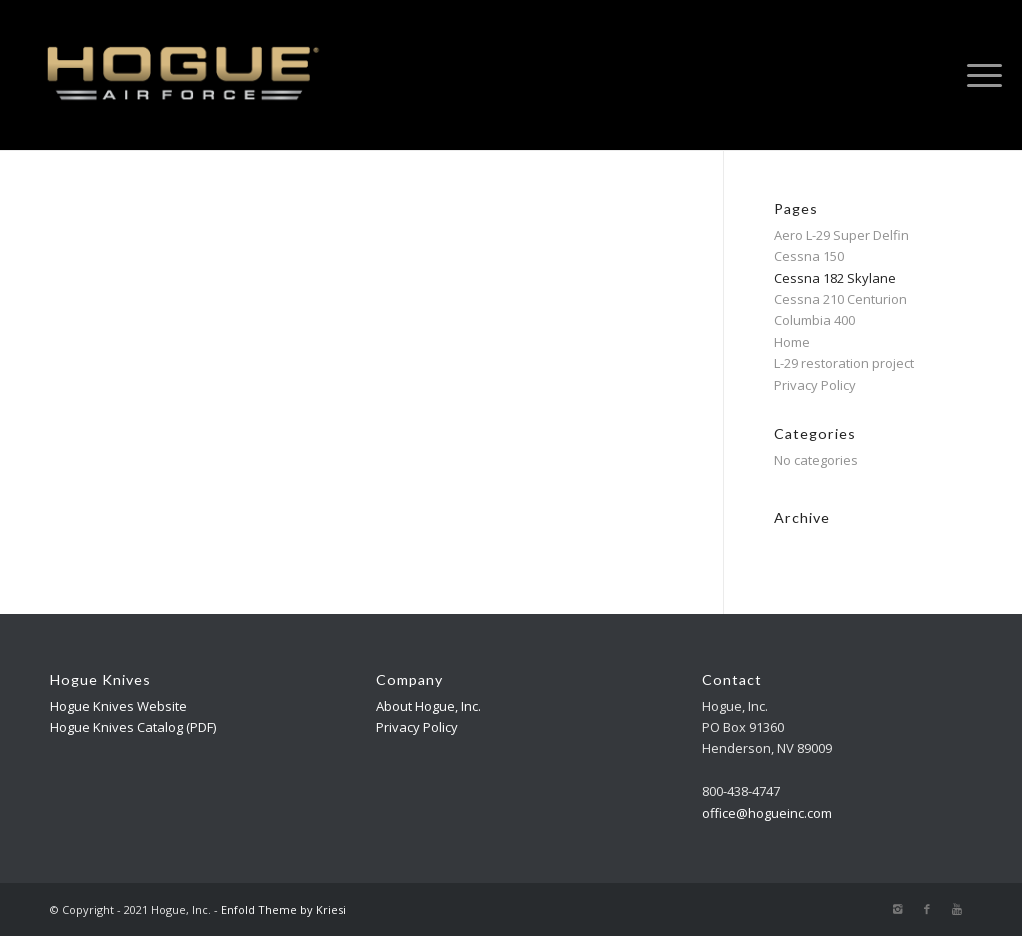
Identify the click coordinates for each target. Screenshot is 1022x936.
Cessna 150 (809, 256)
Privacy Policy (815, 385)
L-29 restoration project (844, 363)
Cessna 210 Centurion (840, 299)
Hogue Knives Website (118, 706)
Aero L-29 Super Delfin (841, 235)
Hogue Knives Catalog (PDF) (133, 727)
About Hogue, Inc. (428, 706)
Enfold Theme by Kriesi (283, 909)
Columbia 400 (814, 320)
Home (792, 342)
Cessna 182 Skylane (835, 278)
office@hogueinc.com (767, 813)
